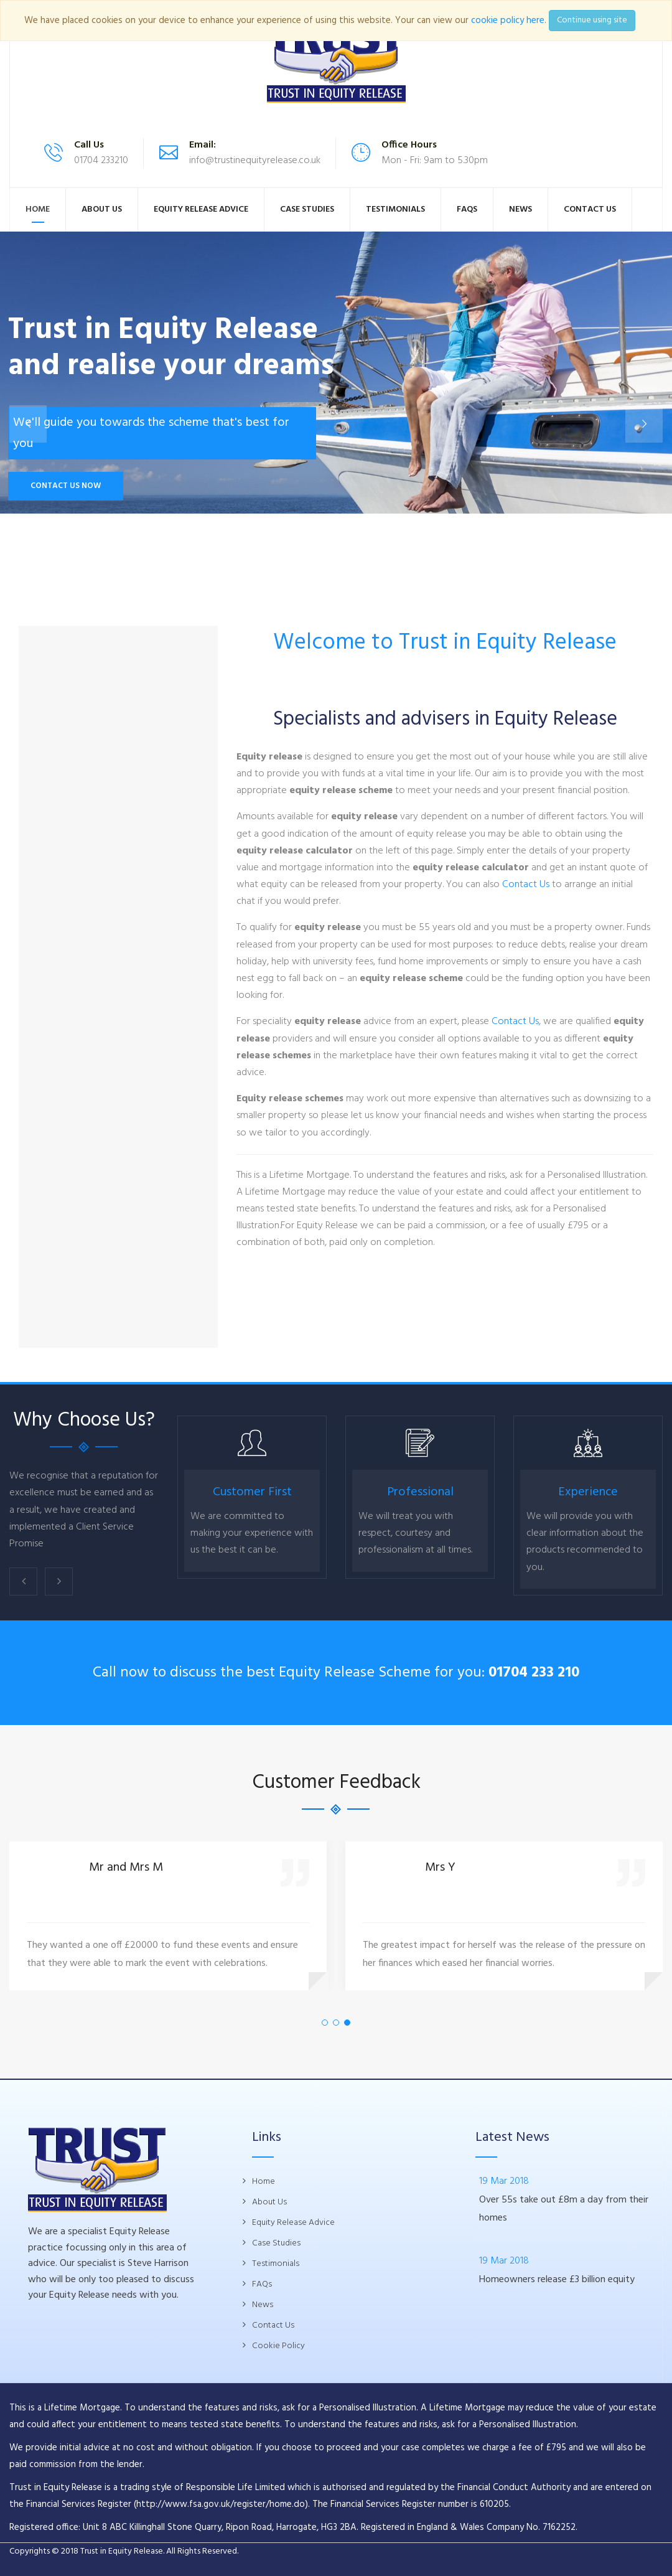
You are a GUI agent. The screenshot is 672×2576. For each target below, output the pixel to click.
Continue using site (592, 20)
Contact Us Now (65, 485)
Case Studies (307, 209)
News (520, 209)
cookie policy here (507, 20)
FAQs (467, 209)
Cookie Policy (278, 2346)
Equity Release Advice (201, 209)
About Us (102, 209)
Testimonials (395, 209)
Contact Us (590, 209)
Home (38, 209)
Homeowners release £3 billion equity (557, 2280)
